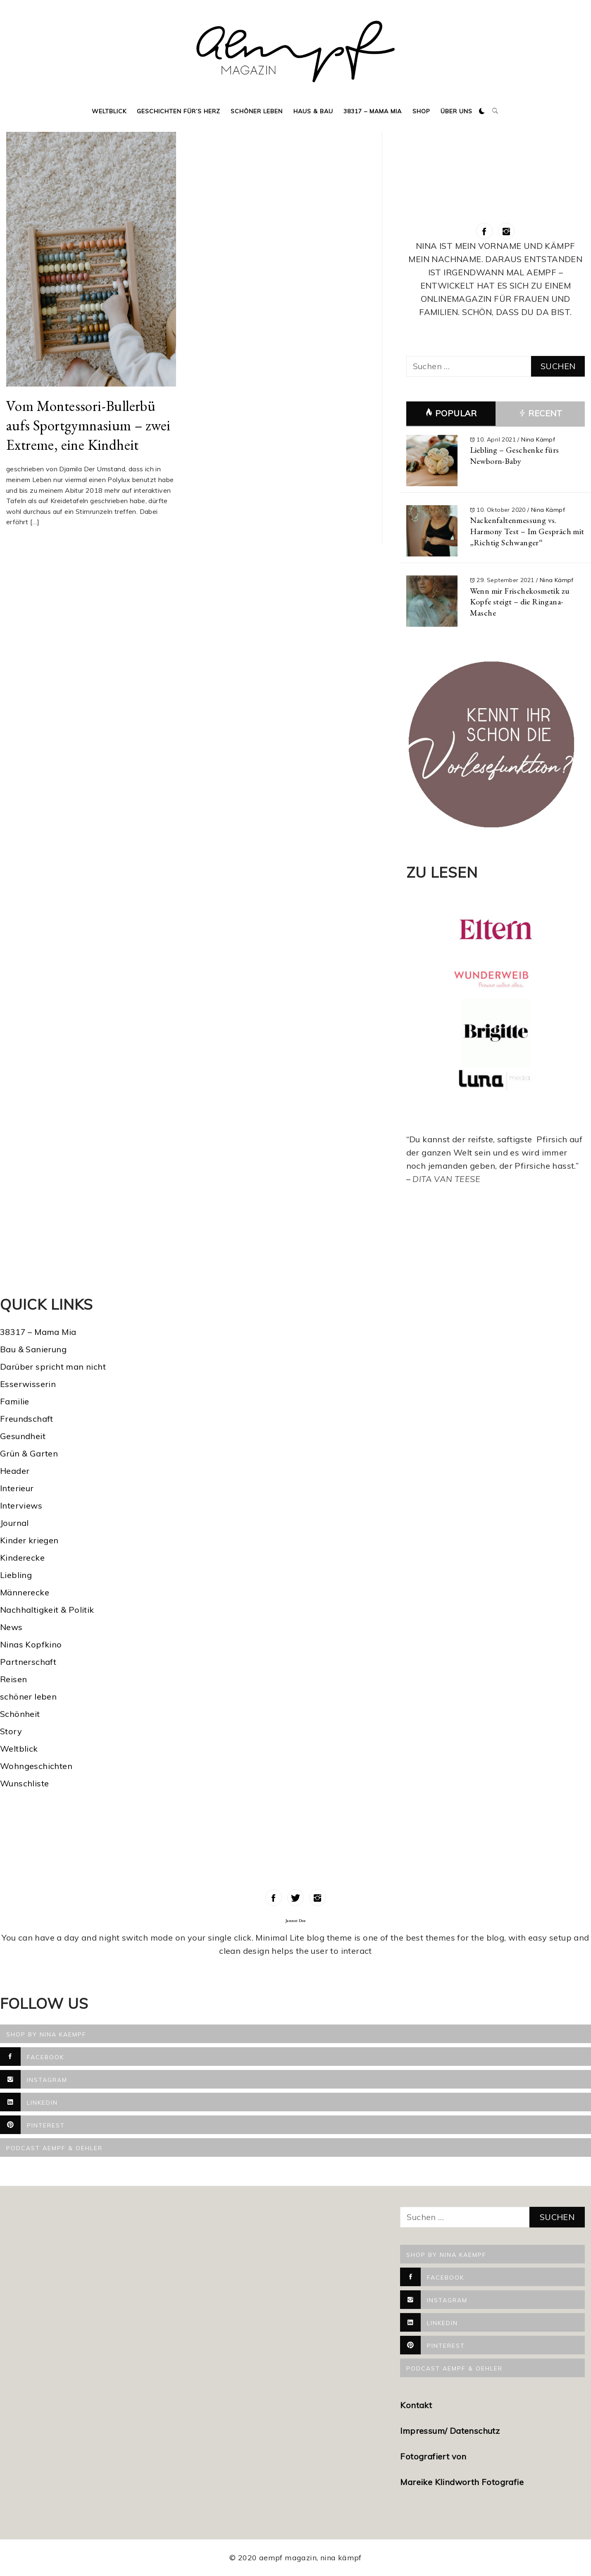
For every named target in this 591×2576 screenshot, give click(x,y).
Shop (421, 111)
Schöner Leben (257, 111)
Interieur (17, 1488)
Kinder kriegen (29, 1540)
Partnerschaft (28, 1662)
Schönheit (20, 1714)
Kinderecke (22, 1557)
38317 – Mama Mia (372, 111)
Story (11, 1731)
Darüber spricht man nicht (53, 1366)
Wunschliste (24, 1783)
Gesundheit (22, 1436)
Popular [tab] (451, 413)
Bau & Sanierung (33, 1349)
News (11, 1627)
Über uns (456, 111)
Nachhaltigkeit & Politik (47, 1609)
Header (14, 1471)
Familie (14, 1401)
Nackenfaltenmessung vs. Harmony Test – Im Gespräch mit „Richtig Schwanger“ (527, 531)
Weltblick (109, 111)
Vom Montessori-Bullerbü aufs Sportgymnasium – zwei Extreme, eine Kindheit (88, 425)
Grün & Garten (29, 1453)
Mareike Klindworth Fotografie (462, 2482)
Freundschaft (26, 1418)
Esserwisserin (28, 1384)
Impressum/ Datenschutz (451, 2431)
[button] (482, 111)
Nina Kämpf (538, 439)
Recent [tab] (540, 414)
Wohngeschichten (36, 1766)
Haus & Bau (313, 111)
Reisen (13, 1679)
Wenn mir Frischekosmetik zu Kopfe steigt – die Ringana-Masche (520, 601)
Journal (14, 1523)
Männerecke (24, 1592)
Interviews (21, 1505)
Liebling (16, 1575)
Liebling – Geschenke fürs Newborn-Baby (514, 455)
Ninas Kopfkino (31, 1644)
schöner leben (28, 1696)
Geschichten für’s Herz (178, 111)
